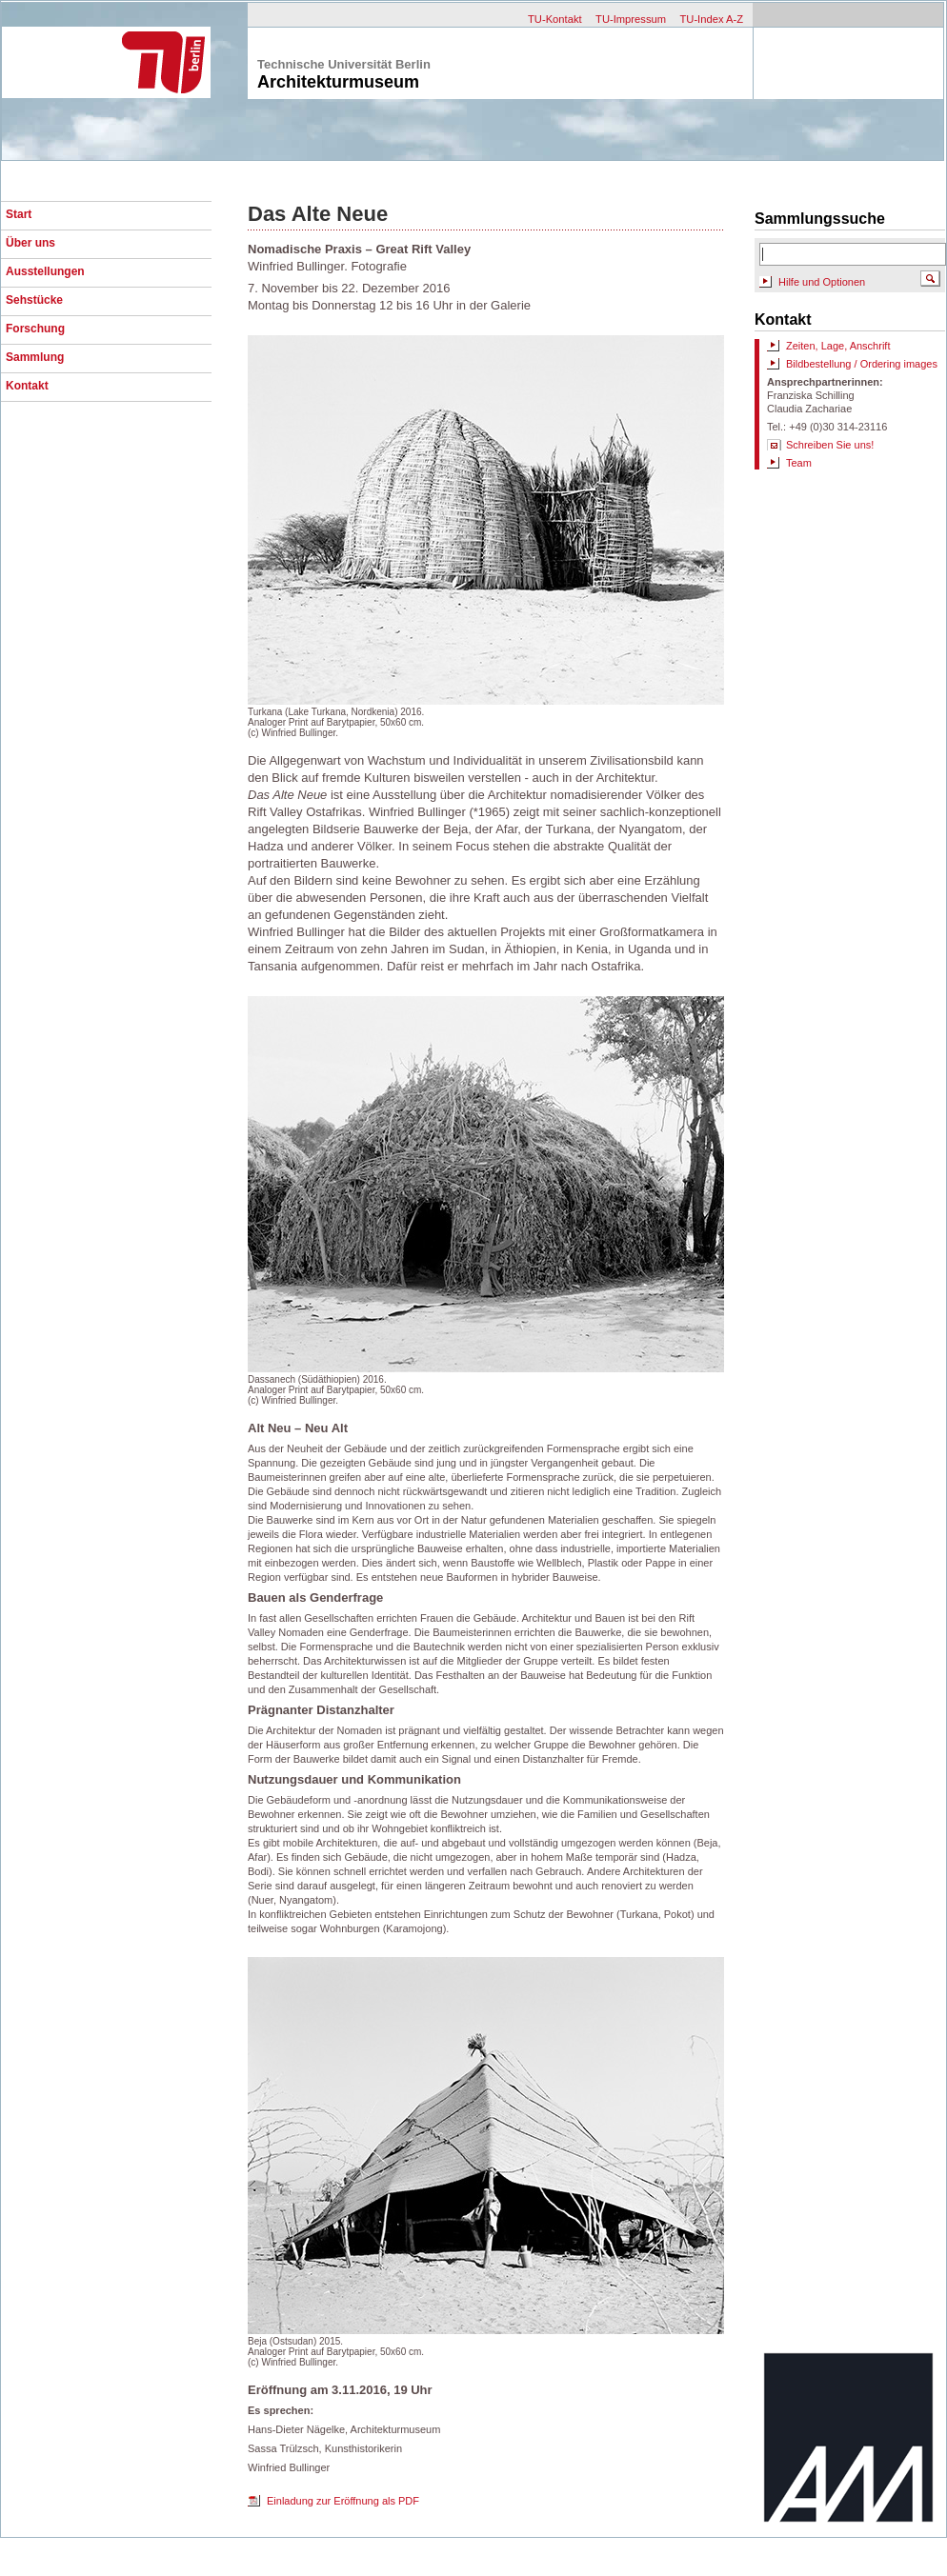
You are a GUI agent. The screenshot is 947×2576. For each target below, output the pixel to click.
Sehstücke (34, 300)
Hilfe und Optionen (821, 282)
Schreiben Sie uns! (830, 444)
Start (18, 214)
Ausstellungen (45, 271)
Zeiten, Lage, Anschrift (838, 345)
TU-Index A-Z (711, 19)
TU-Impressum (630, 19)
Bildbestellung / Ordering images (861, 363)
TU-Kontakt (555, 19)
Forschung (35, 328)
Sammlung (35, 357)
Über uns (30, 243)
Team (799, 463)
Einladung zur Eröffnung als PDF (343, 2500)
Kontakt (27, 385)
